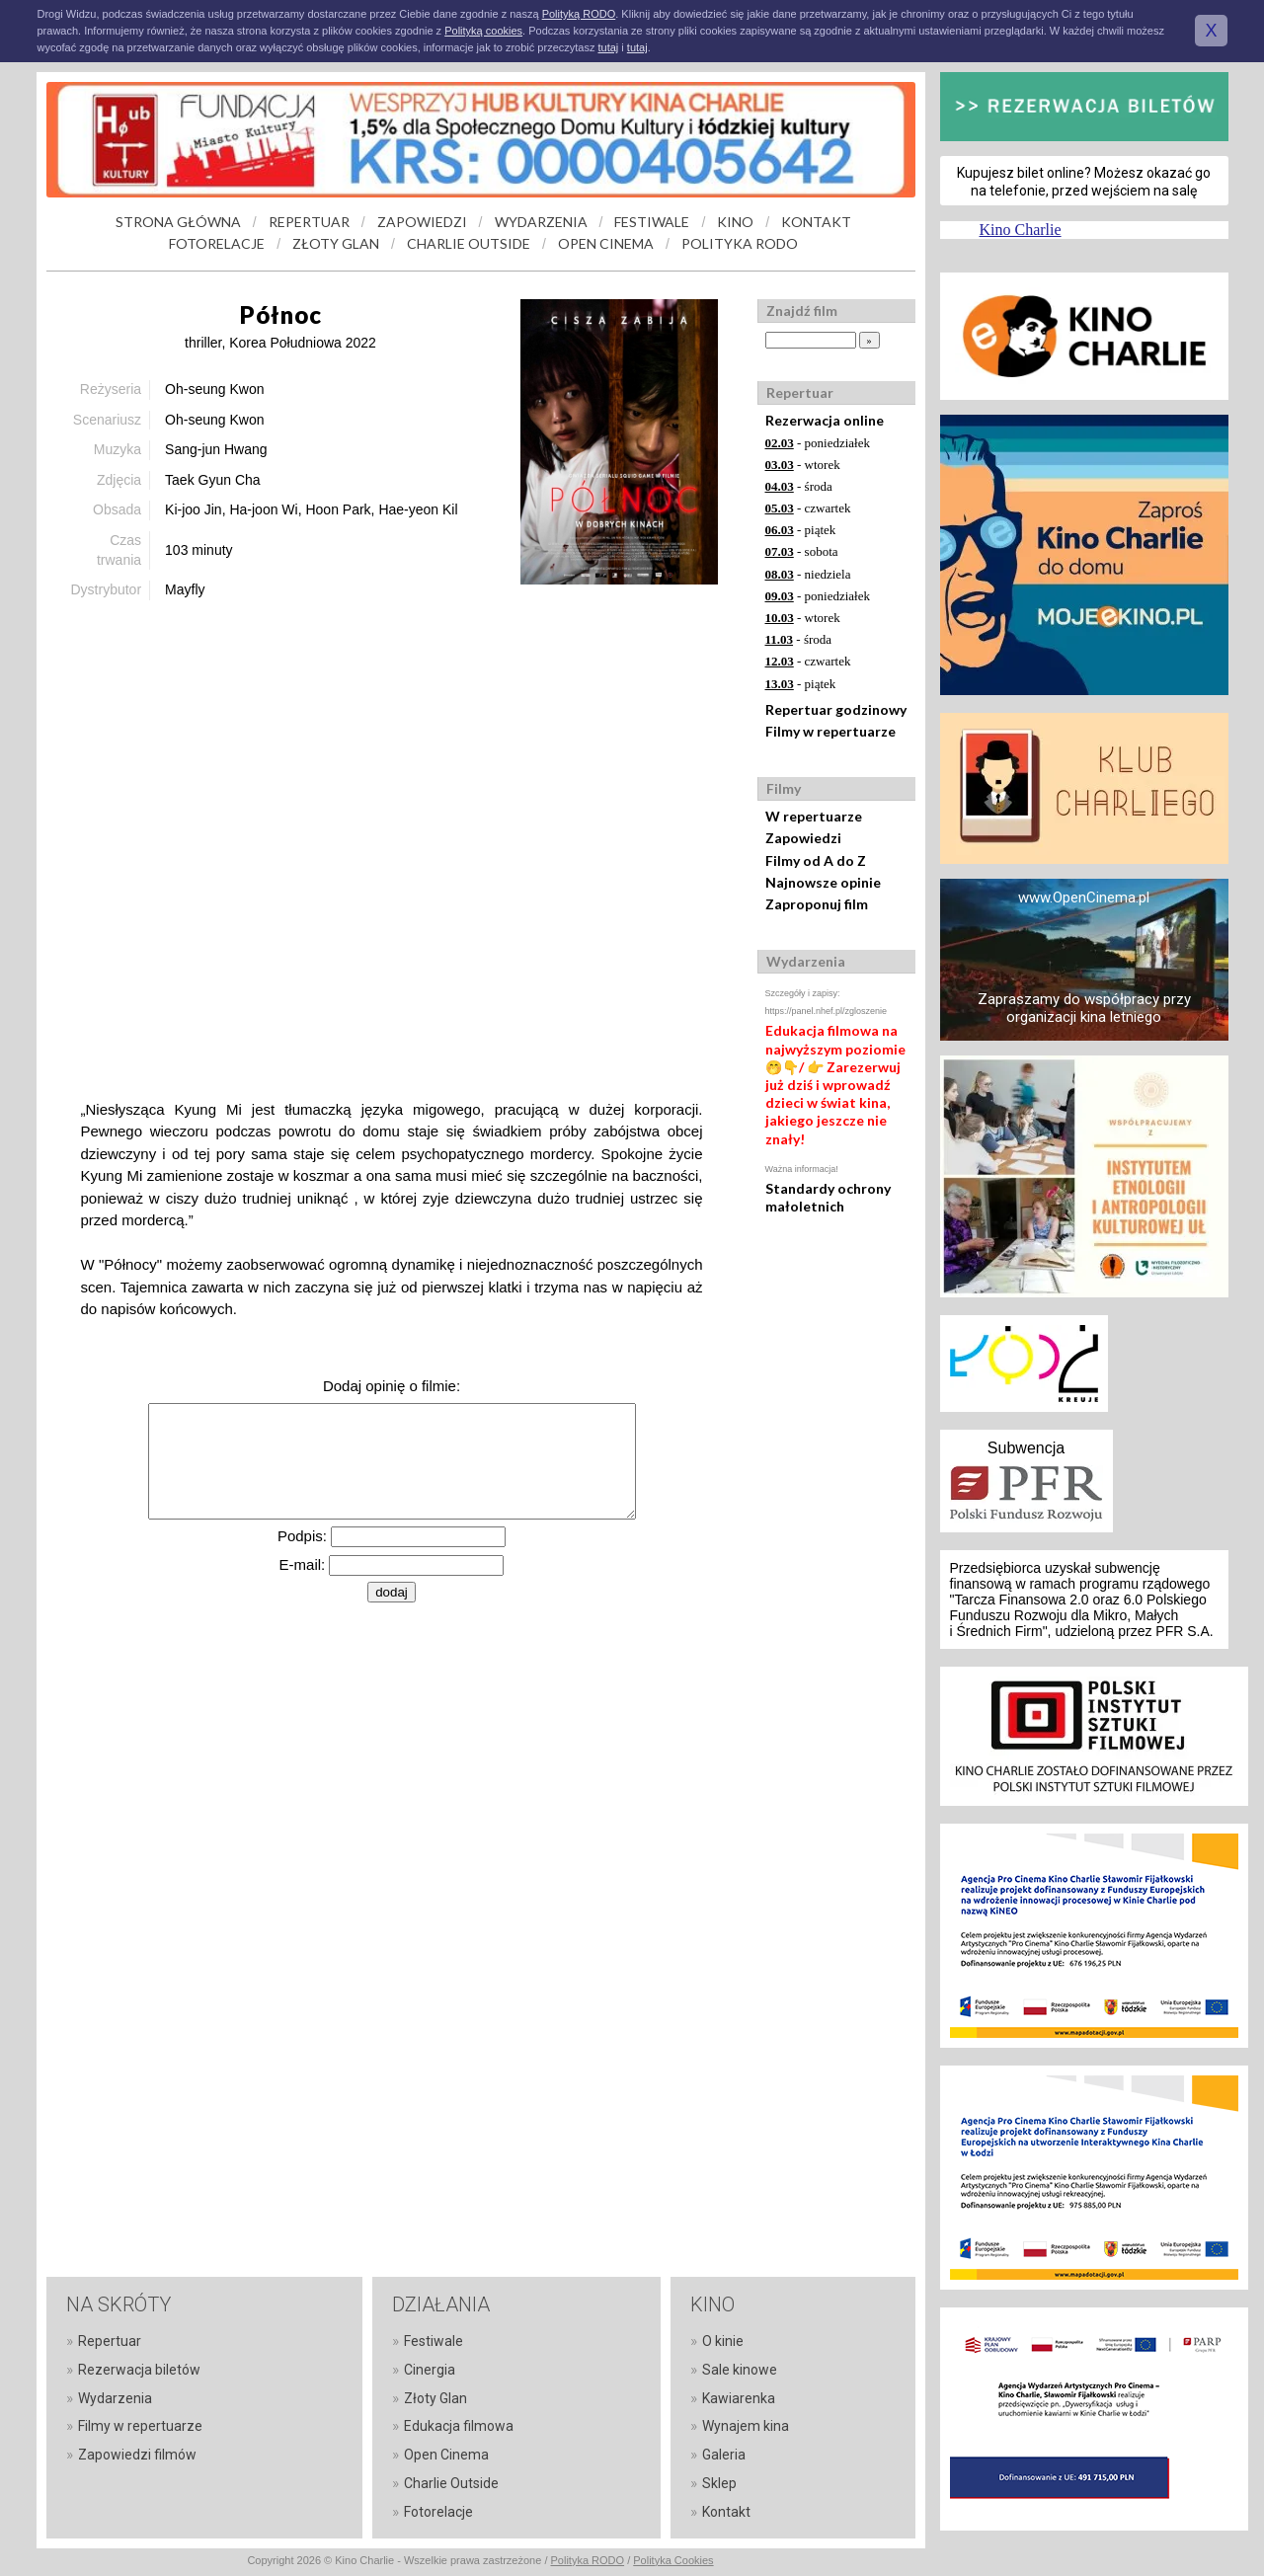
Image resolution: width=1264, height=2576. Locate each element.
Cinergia (429, 2370)
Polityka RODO (588, 2560)
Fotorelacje (438, 2512)
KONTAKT (816, 221)
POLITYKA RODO (739, 243)
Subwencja (1026, 1448)
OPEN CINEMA (606, 243)
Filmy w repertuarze (830, 731)
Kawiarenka (738, 2398)
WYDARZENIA (541, 221)
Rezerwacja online (824, 420)
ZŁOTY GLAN (335, 243)
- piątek (800, 529)
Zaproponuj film (816, 904)
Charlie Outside (451, 2483)
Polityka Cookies (673, 2560)
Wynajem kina (745, 2426)
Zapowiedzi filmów (137, 2454)
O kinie (723, 2341)
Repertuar (109, 2341)
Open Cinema (446, 2454)
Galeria (724, 2454)
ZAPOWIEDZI (422, 221)
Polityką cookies (483, 31)
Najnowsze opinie (823, 882)
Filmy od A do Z (815, 860)
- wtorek (802, 464)
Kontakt (726, 2512)
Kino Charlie (1021, 229)
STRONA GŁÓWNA (178, 221)
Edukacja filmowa (459, 2426)
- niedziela (808, 574)
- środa (798, 486)
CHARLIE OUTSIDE (468, 243)
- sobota (801, 551)
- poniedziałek (818, 442)
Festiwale (433, 2341)
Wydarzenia (115, 2398)
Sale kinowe (739, 2370)
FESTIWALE (651, 221)
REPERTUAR (309, 221)
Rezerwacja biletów (139, 2370)
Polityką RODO (579, 14)
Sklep (719, 2483)
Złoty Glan (435, 2398)
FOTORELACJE (217, 243)
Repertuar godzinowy (836, 709)
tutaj (607, 47)
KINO (735, 221)
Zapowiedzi (803, 837)
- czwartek (808, 508)
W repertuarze (813, 816)
